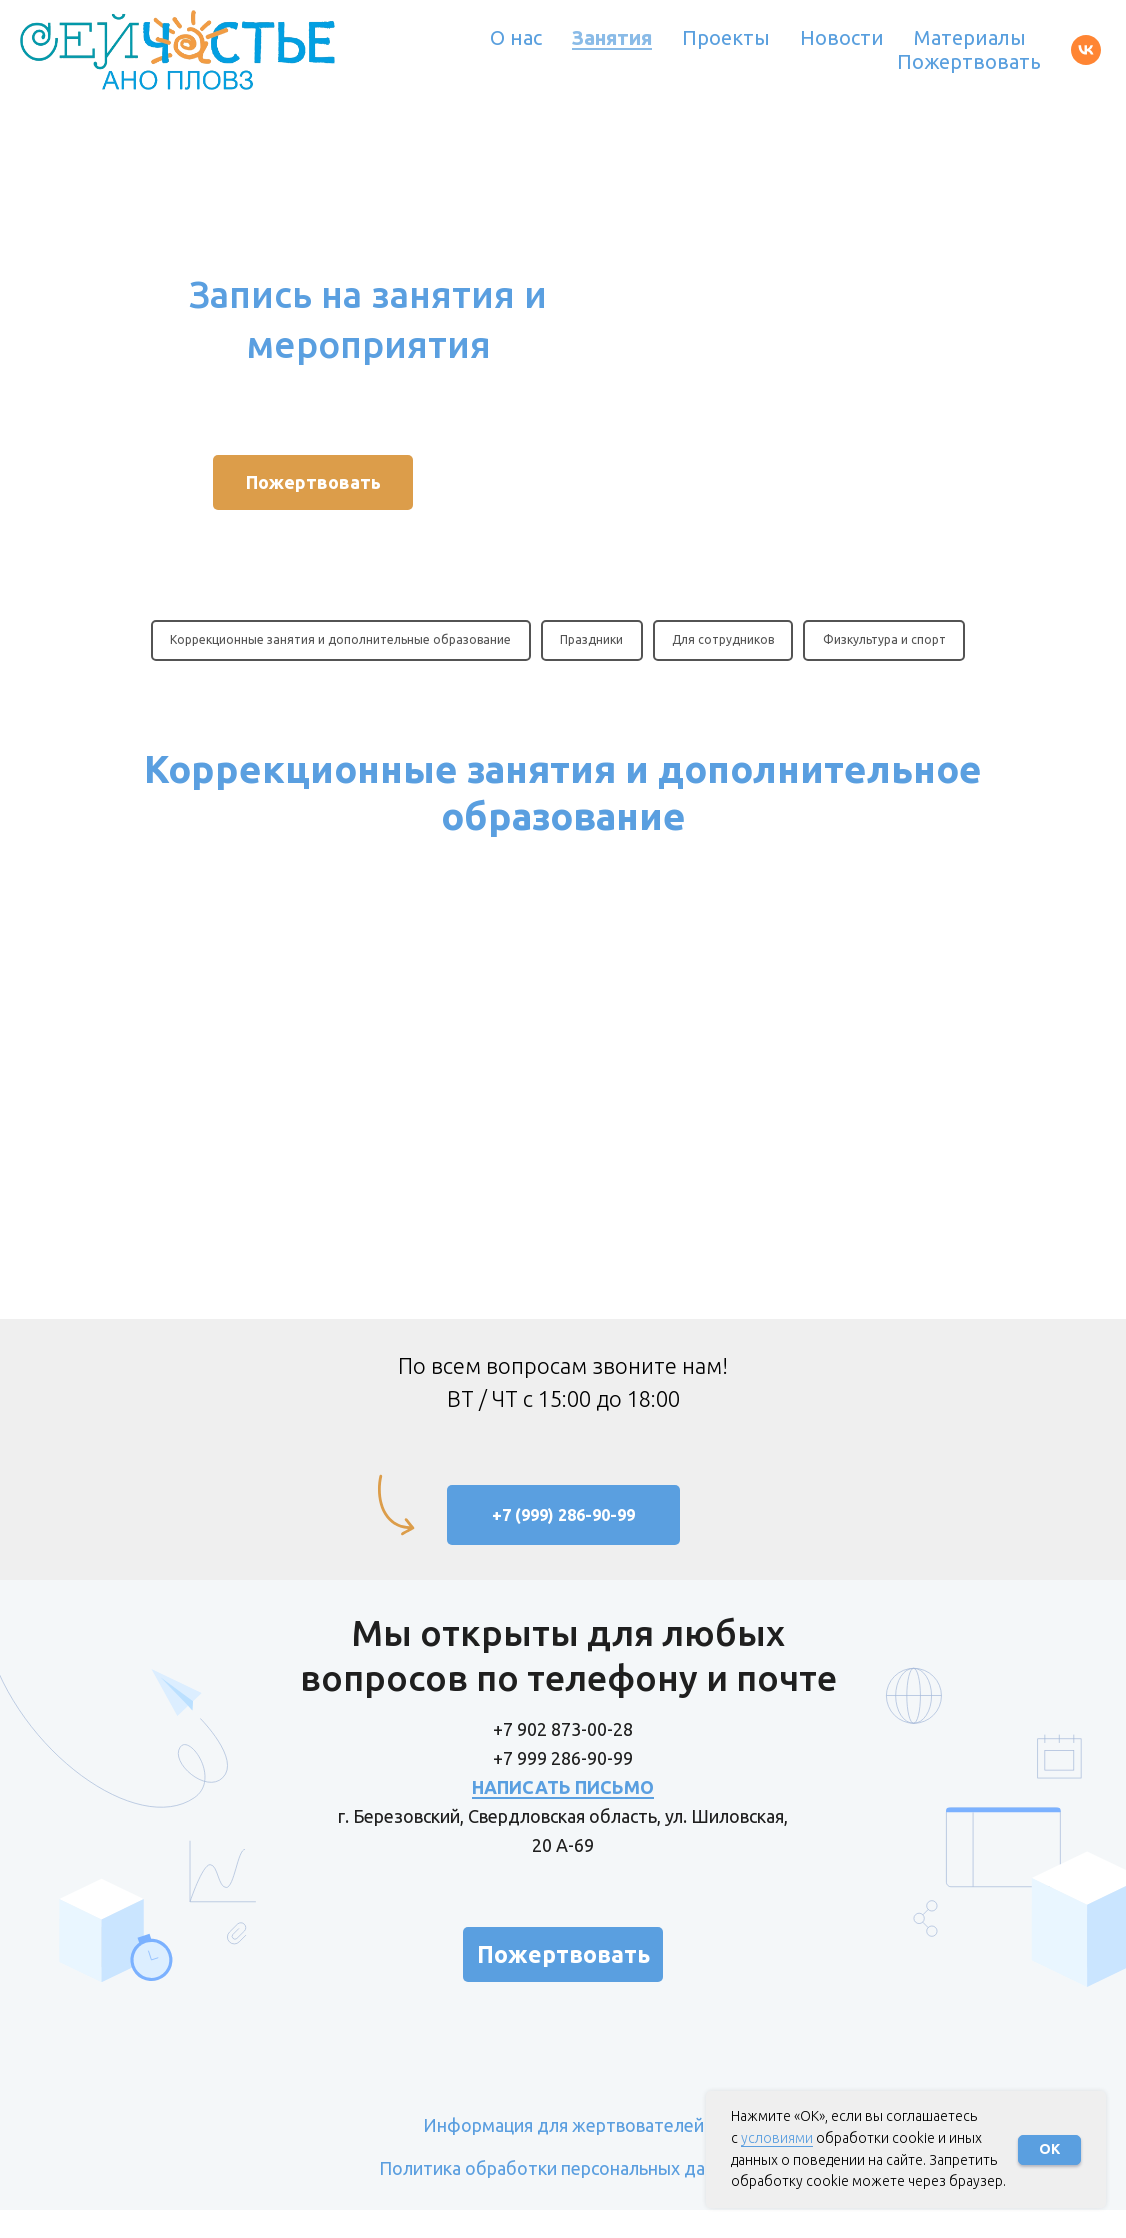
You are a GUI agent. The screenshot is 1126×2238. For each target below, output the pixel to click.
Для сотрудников (724, 640)
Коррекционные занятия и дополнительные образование (339, 640)
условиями (777, 2138)
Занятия (612, 37)
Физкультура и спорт (886, 640)
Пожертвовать (969, 61)
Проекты (726, 37)
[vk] (1086, 50)
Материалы (970, 37)
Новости (842, 37)
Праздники (591, 640)
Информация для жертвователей (563, 2153)
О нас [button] (516, 37)
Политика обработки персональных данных (563, 2196)
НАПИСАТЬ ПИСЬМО (563, 1815)
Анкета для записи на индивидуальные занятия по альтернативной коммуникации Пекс (450, 1146)
